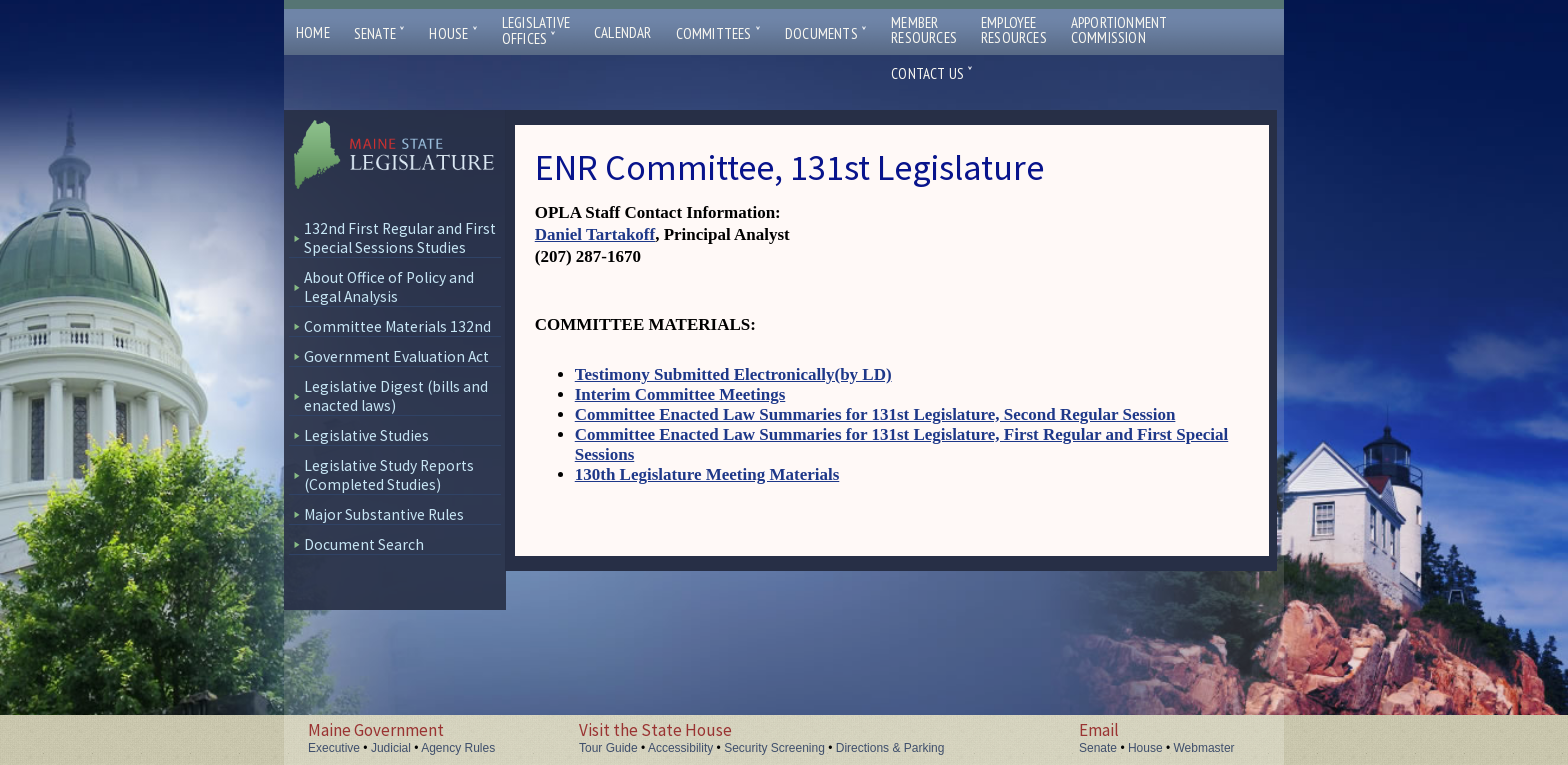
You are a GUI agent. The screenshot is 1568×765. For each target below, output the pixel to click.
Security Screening (774, 748)
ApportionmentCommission (1119, 30)
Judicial (391, 748)
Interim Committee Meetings (680, 394)
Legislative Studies (366, 435)
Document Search (364, 544)
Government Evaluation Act (396, 356)
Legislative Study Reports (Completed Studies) (389, 475)
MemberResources (924, 30)
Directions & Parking (890, 748)
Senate (380, 33)
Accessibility (680, 748)
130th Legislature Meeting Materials (707, 474)
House (453, 33)
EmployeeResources (1014, 30)
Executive (334, 748)
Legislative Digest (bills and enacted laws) (396, 396)
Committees (718, 33)
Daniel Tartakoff (595, 234)
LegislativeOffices (536, 31)
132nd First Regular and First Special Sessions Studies (400, 238)
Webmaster (1203, 748)
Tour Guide (608, 748)
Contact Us (932, 73)
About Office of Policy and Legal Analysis (389, 287)
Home (313, 32)
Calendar (623, 32)
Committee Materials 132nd (397, 326)
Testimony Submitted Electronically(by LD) (733, 374)
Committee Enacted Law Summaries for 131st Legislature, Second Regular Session (875, 414)
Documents (826, 33)
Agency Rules (458, 748)
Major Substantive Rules (384, 514)
